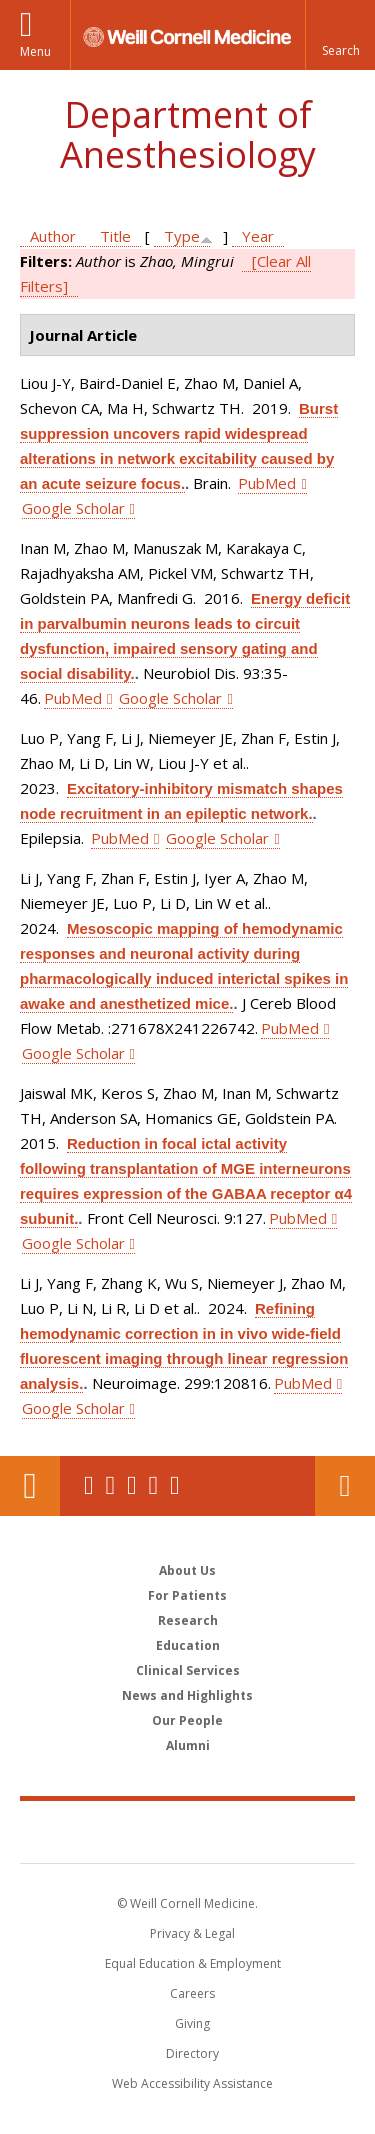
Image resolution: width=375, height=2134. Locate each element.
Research (188, 1620)
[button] (340, 35)
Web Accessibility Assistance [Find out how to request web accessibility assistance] (192, 2083)
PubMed (267, 483)
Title (115, 236)
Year (258, 236)
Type (182, 236)
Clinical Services (188, 1670)
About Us (187, 1570)
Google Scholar (73, 508)
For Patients (187, 1595)
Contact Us (345, 1486)
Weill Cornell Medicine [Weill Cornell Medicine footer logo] (188, 1831)
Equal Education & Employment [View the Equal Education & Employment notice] (193, 1963)
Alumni (188, 1745)
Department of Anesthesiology (188, 134)
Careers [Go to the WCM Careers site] (192, 1993)
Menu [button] (35, 51)
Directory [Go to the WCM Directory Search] (192, 2053)
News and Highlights (187, 1695)
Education (188, 1645)
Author (53, 236)
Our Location (30, 1486)
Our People (187, 1720)
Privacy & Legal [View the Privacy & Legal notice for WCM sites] (192, 1933)
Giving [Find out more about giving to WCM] (192, 2023)
